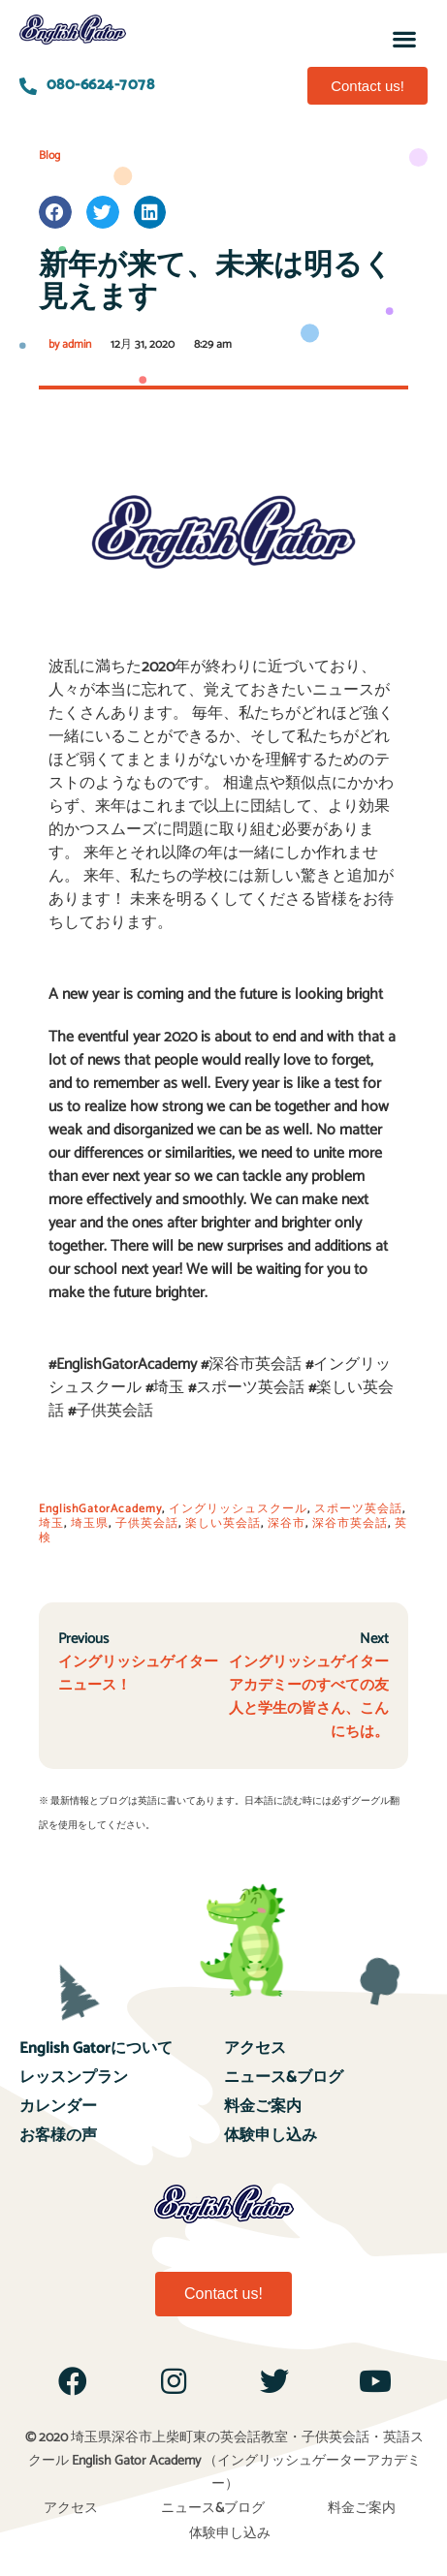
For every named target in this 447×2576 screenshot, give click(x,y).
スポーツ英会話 (358, 1509)
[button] (405, 38)
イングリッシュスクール (238, 1509)
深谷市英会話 (350, 1523)
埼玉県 (90, 1523)
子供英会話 (146, 1523)
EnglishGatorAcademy (100, 1509)
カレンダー (58, 2107)
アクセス (255, 2048)
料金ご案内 (263, 2107)
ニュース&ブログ (283, 2077)
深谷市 (286, 1523)
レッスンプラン (73, 2077)
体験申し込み (270, 2136)
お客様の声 (58, 2136)
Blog (49, 155)
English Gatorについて (96, 2048)
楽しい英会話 (223, 1523)
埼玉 (51, 1523)
